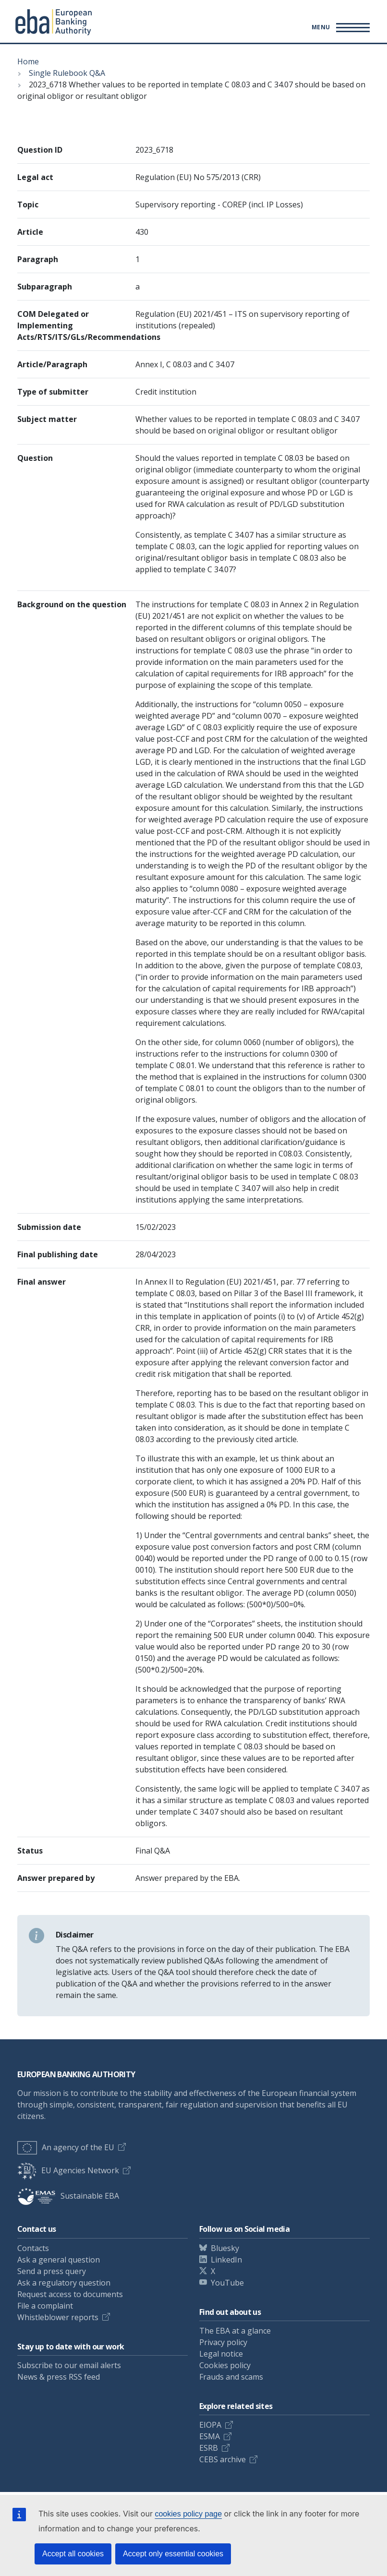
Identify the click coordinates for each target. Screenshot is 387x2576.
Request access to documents (70, 2294)
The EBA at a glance (235, 2330)
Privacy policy (223, 2342)
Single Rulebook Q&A (67, 73)
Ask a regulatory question (63, 2282)
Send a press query (51, 2271)
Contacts (33, 2248)
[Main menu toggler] (339, 27)
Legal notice (221, 2353)
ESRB (208, 2448)
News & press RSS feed (58, 2376)
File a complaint (45, 2305)
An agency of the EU (65, 2147)
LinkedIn (226, 2259)
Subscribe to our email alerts (69, 2365)
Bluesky (225, 2248)
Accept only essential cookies (173, 2554)
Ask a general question (58, 2259)
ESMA (209, 2436)
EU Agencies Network (68, 2170)
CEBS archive (222, 2459)
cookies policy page (188, 2514)
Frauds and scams (231, 2376)
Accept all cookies (73, 2554)
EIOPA (210, 2425)
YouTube (227, 2282)
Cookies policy (225, 2365)
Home (28, 61)
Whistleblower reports (57, 2317)
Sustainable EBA (68, 2196)
